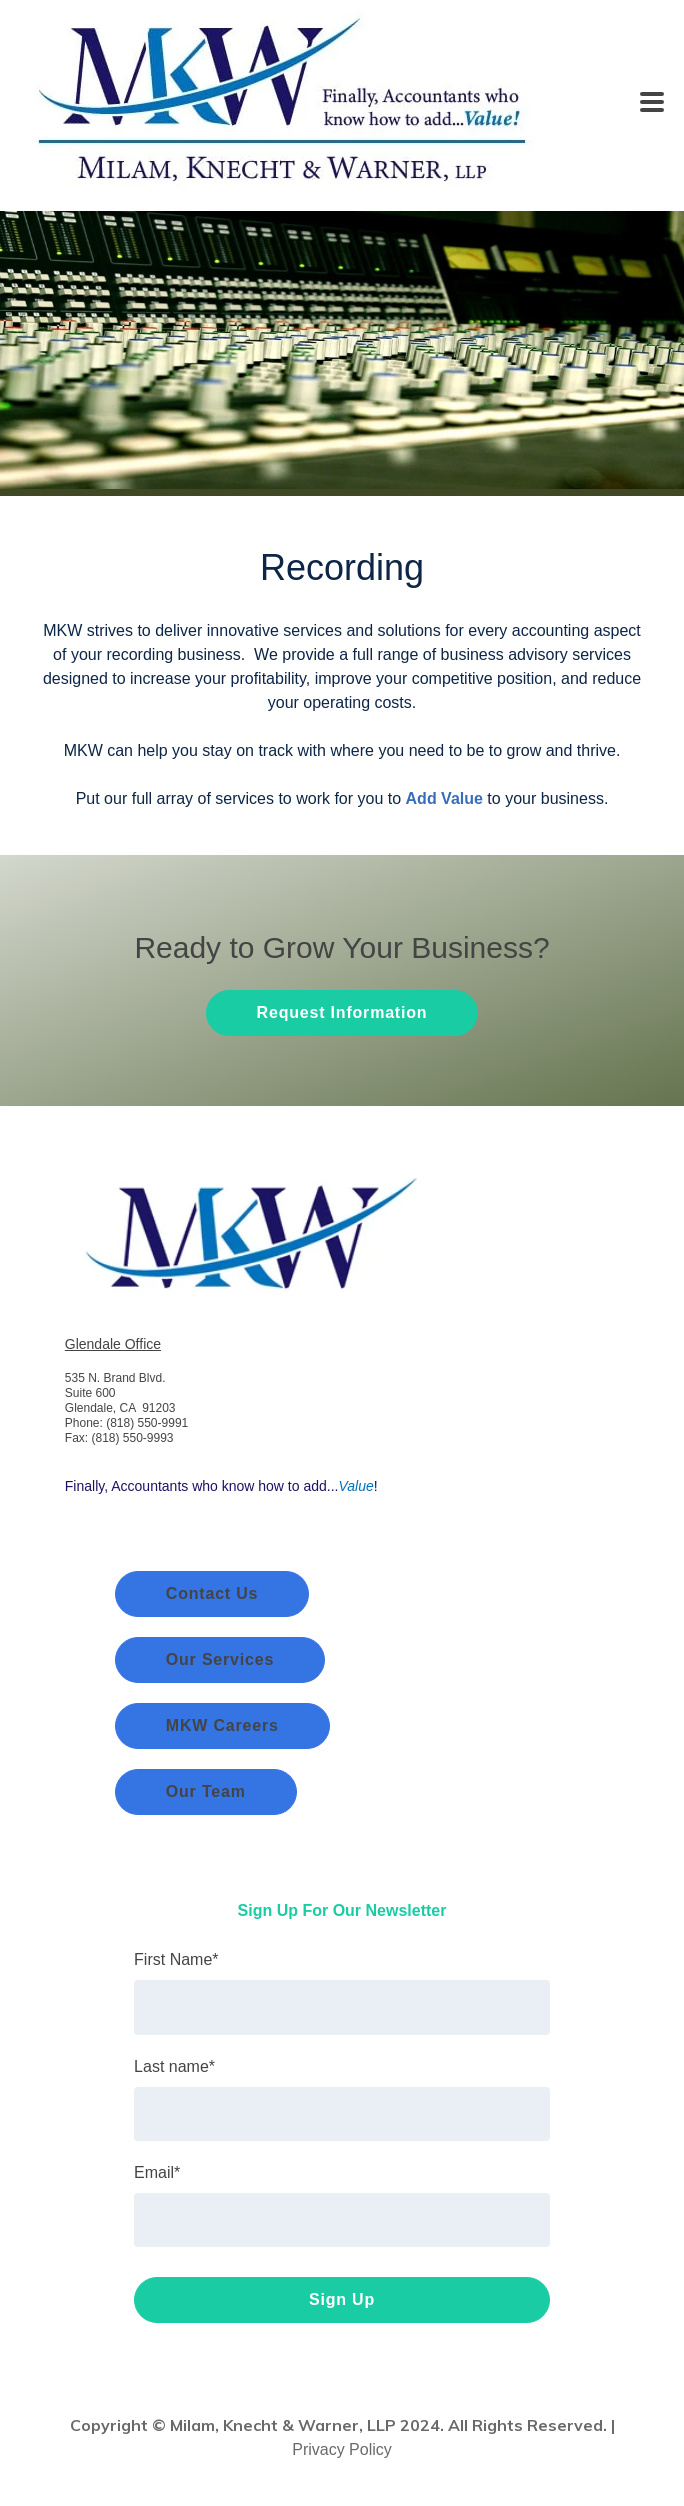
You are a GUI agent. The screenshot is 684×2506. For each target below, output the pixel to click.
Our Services (220, 1659)
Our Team (206, 1791)
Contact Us (212, 1593)
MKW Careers (222, 1725)
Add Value (444, 798)
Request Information (342, 1012)
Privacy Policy (342, 2449)
